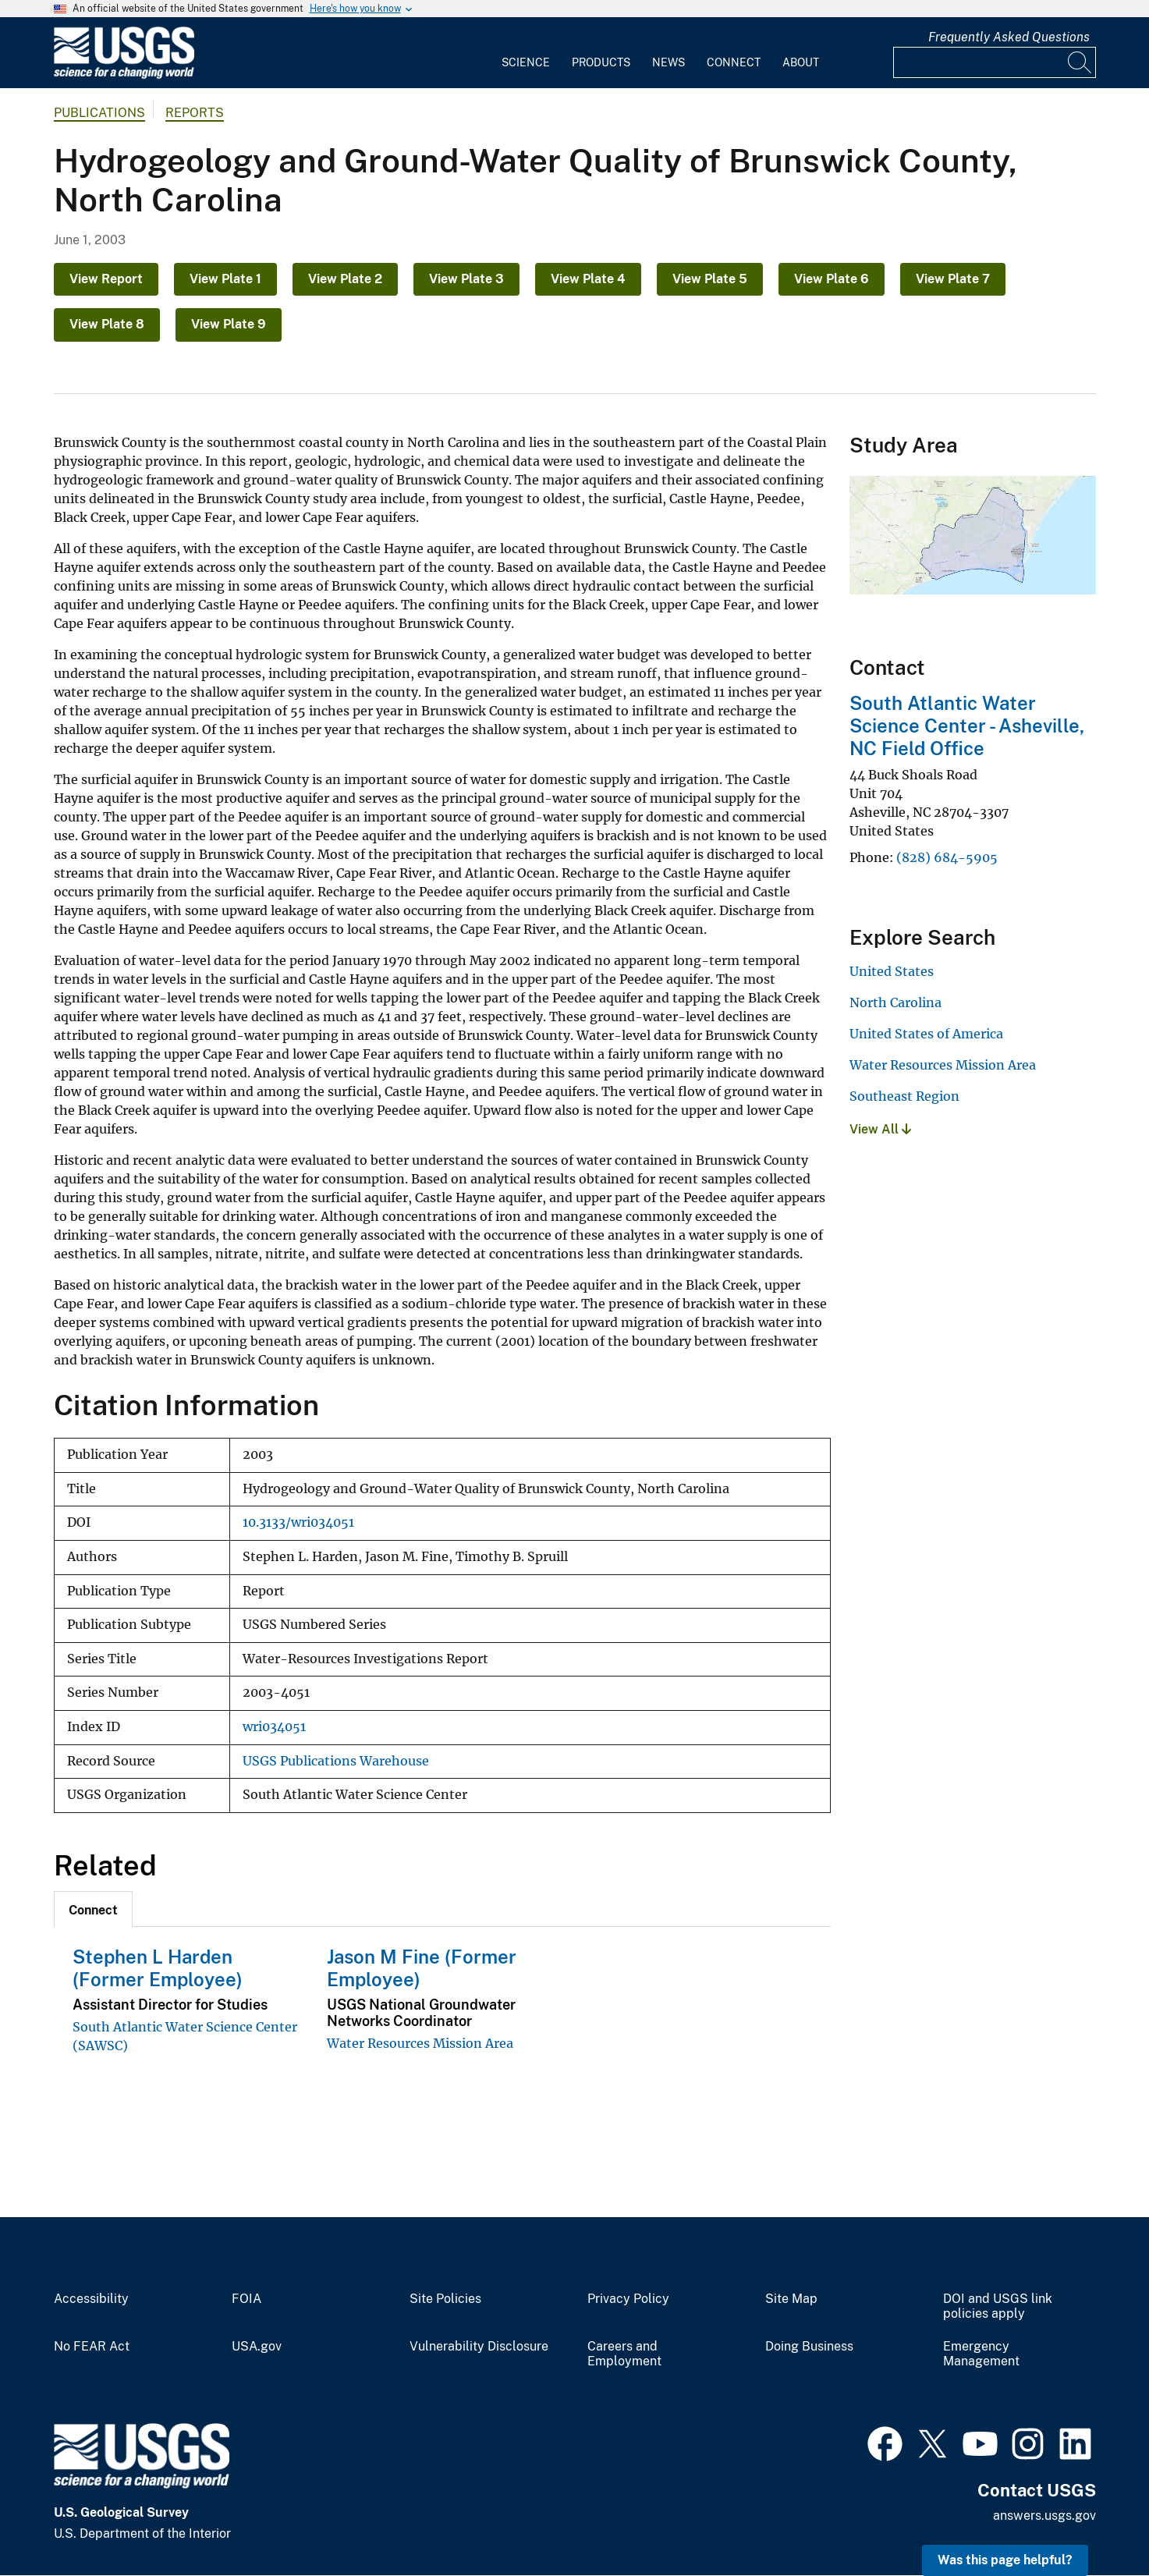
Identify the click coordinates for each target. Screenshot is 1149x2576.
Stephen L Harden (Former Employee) (158, 1968)
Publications (99, 112)
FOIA (246, 2299)
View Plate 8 (106, 324)
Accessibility (91, 2299)
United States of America (926, 1033)
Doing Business (809, 2347)
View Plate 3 (466, 278)
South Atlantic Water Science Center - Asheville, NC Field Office (966, 725)
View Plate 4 (588, 278)
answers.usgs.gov (1044, 2515)
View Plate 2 (345, 278)
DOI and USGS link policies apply (997, 2306)
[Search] (1080, 62)
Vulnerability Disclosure (479, 2347)
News (668, 62)
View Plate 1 (225, 278)
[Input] (994, 62)
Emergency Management (981, 2354)
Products (601, 62)
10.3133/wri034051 (298, 1522)
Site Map (791, 2299)
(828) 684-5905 (947, 857)
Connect (734, 62)
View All (880, 1129)
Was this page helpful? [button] (1005, 2560)
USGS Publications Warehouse (336, 1761)
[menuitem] (526, 53)
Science (526, 62)
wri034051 (274, 1726)
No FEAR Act (91, 2347)
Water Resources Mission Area (420, 2043)
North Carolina (895, 1002)
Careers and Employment (624, 2354)
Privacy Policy (628, 2299)
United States (891, 971)
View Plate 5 (709, 278)
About (800, 62)
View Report (106, 278)
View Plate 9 (228, 324)
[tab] (93, 1909)
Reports (194, 112)
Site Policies (445, 2299)
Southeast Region (904, 1096)
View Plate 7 (953, 278)
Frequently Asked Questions (1009, 37)
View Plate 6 (831, 278)
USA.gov (257, 2347)
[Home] (124, 75)
